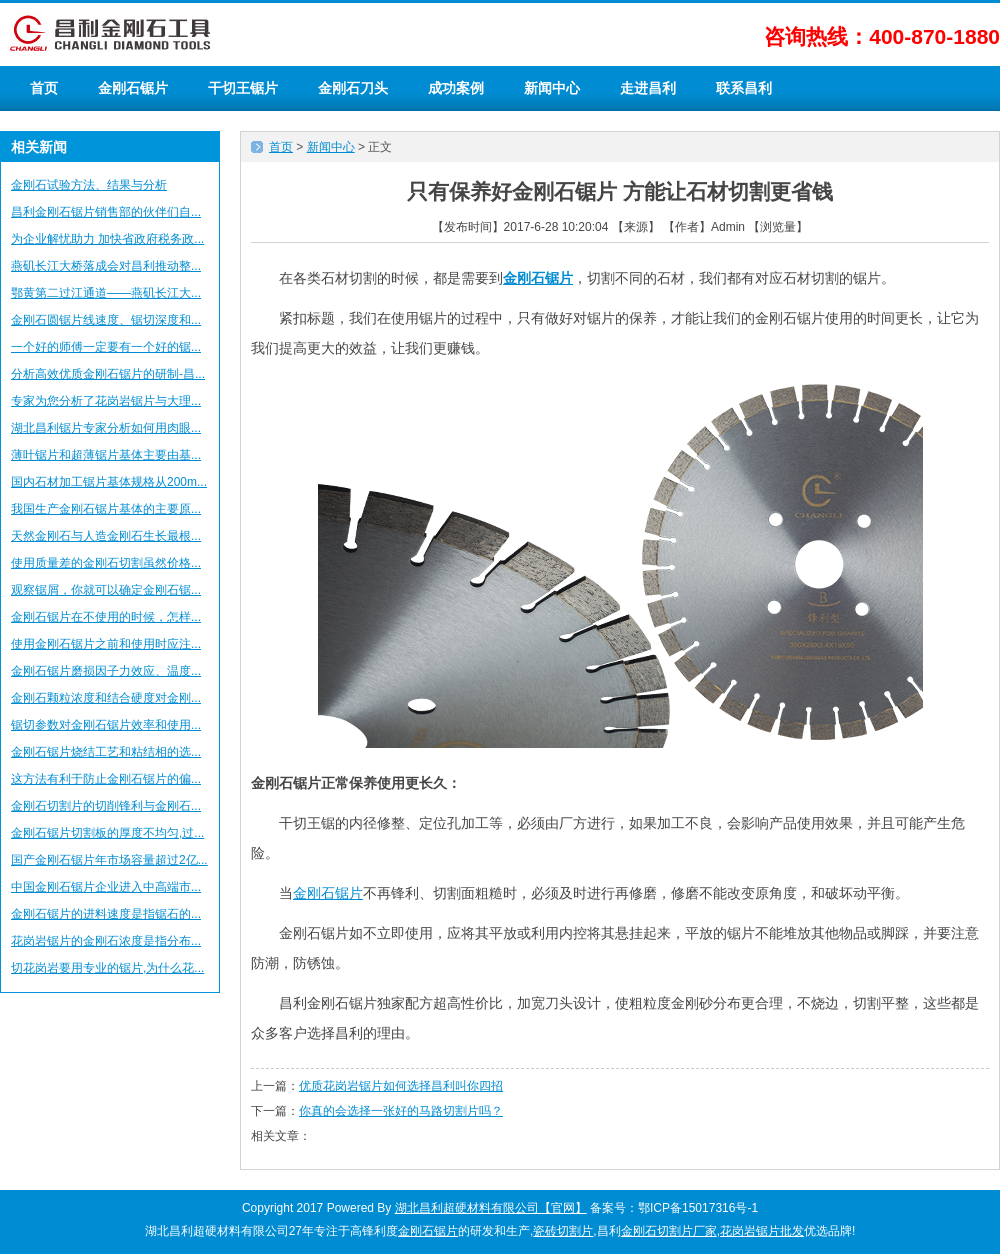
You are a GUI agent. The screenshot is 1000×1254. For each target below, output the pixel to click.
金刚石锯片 (133, 88)
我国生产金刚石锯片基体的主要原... (106, 509)
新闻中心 (552, 88)
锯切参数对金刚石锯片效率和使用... (106, 725)
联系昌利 (744, 88)
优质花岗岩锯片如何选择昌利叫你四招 (401, 1086)
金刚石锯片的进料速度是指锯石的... (106, 914)
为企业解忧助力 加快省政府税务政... (107, 239)
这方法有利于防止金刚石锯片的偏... (106, 779)
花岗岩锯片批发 (762, 1231)
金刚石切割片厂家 (669, 1231)
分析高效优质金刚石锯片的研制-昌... (108, 374)
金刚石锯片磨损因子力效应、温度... (106, 671)
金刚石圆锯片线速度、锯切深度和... (106, 320)
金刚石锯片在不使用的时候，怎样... (106, 617)
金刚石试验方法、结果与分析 (89, 185)
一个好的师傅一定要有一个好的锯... (106, 347)
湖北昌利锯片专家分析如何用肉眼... (106, 428)
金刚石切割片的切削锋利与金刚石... (106, 806)
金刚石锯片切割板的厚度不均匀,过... (107, 833)
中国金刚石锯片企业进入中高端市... (106, 887)
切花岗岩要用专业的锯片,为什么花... (107, 968)
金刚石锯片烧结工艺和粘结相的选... (106, 752)
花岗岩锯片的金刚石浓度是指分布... (106, 941)
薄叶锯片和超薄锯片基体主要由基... (106, 455)
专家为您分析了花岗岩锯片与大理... (106, 401)
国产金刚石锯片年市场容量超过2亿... (109, 860)
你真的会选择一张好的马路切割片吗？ (401, 1111)
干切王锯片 (243, 88)
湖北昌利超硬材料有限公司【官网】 (491, 1208)
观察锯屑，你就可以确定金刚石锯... (106, 590)
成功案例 (456, 88)
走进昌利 (648, 88)
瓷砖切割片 (563, 1231)
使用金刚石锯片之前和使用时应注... (106, 644)
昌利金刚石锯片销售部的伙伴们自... (106, 212)
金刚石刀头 (353, 88)
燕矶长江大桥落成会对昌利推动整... (106, 266)
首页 (44, 88)
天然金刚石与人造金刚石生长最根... (106, 536)
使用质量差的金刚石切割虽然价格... (106, 563)
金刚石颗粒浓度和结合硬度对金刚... (106, 698)
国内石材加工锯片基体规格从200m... (109, 482)
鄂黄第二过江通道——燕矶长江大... (106, 293)
